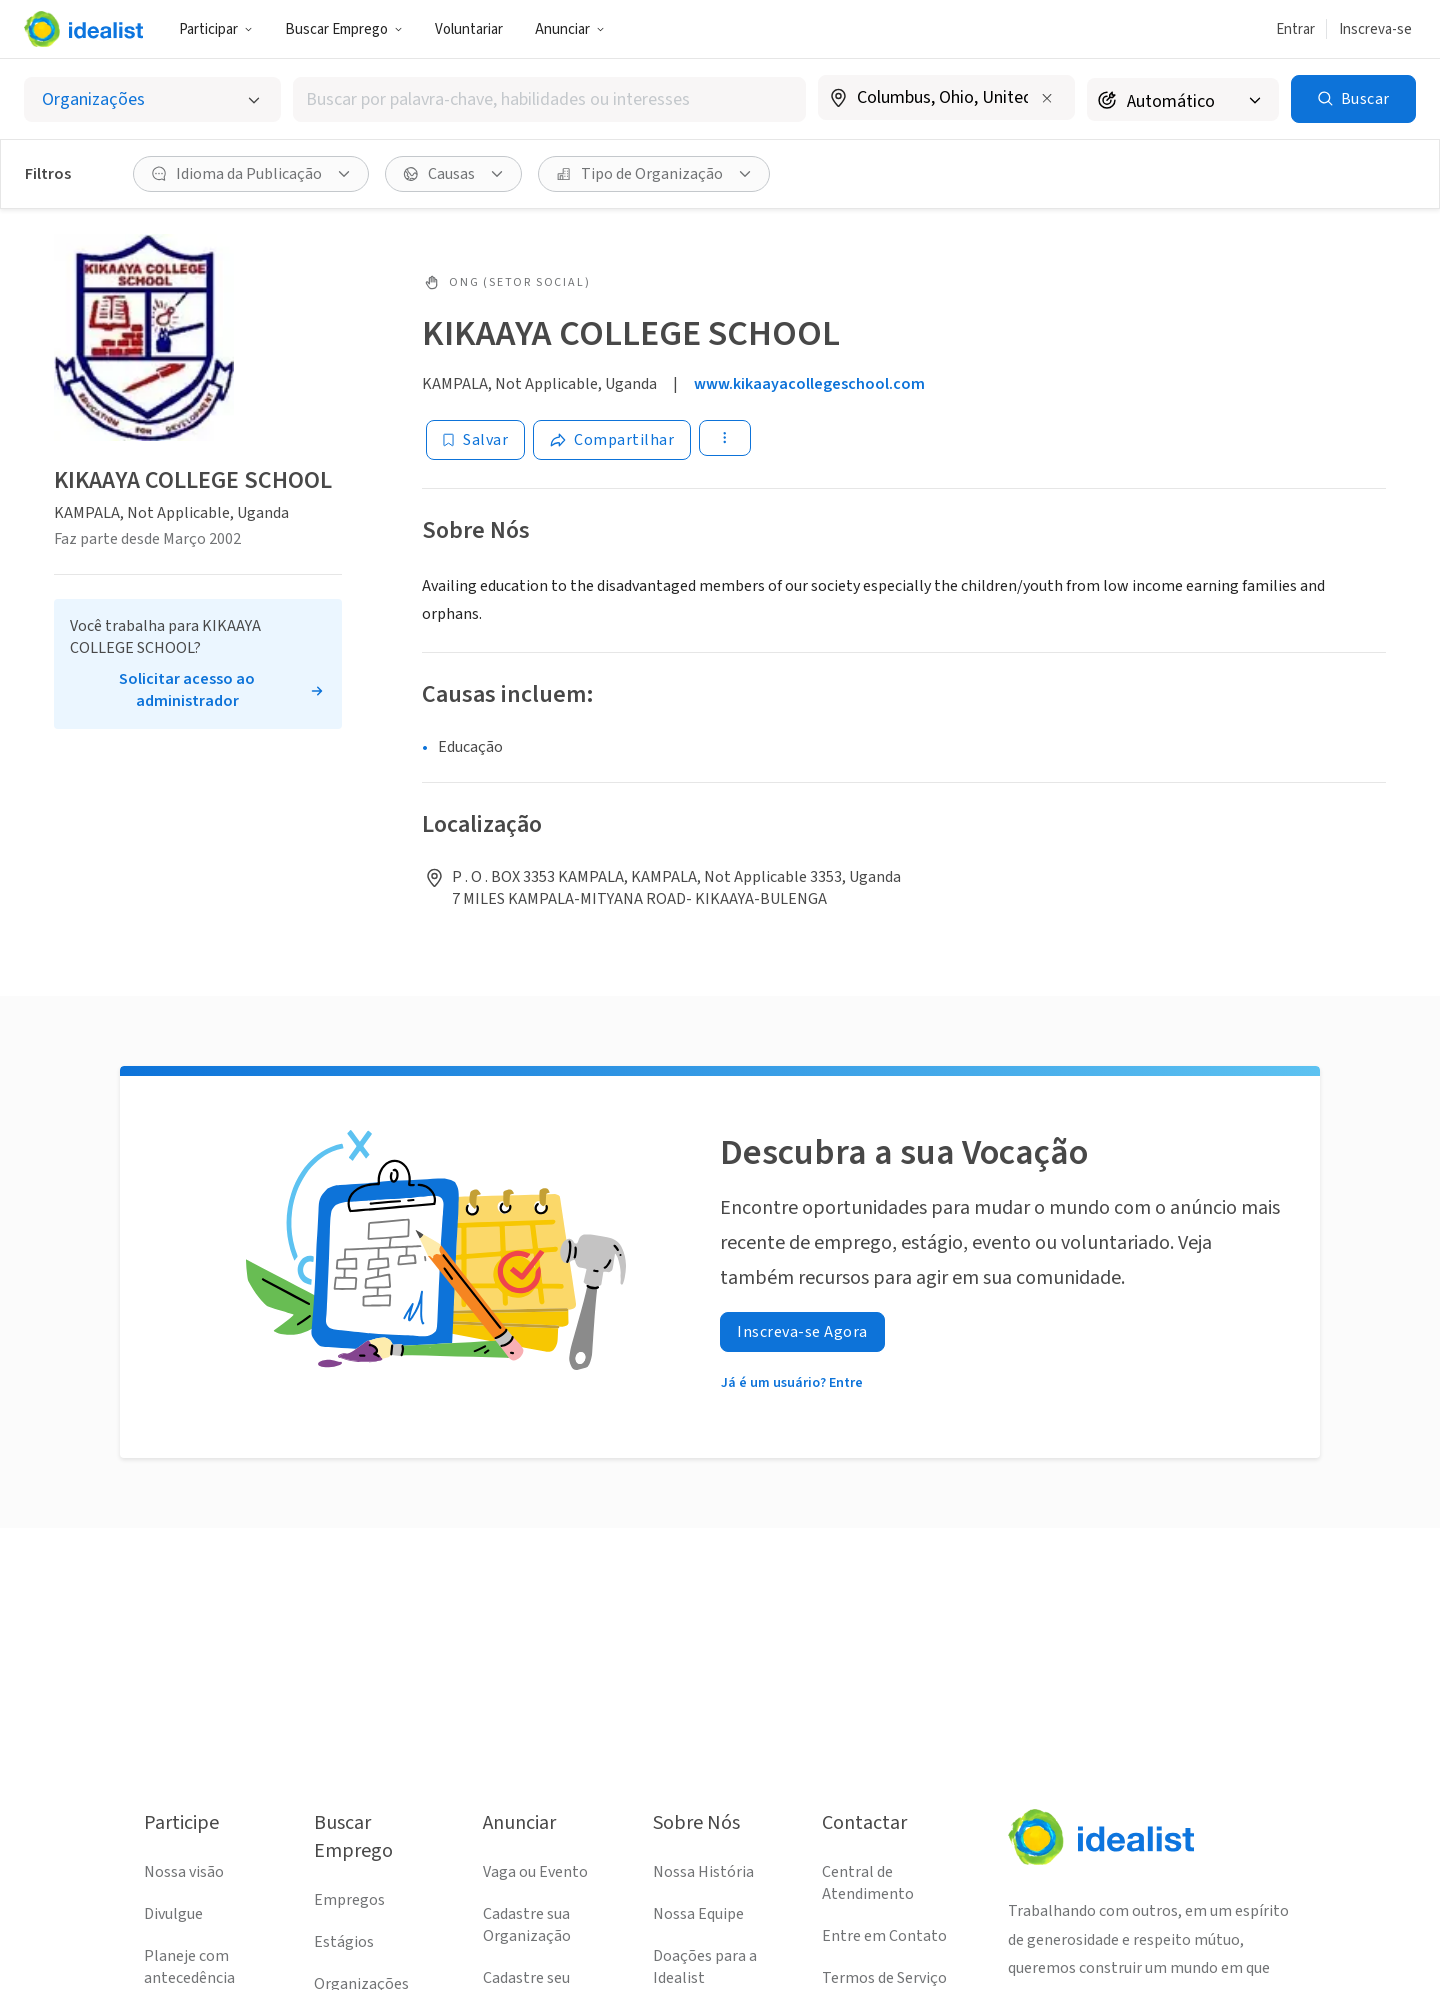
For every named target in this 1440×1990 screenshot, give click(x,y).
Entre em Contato (884, 1936)
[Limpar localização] (1047, 98)
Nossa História (703, 1872)
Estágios (344, 1942)
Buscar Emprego (344, 29)
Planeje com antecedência (189, 1967)
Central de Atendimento (868, 1883)
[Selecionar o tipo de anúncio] (152, 99)
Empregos (349, 1900)
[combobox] (549, 99)
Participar (216, 29)
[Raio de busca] (1183, 99)
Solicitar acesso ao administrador (187, 690)
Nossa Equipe (698, 1914)
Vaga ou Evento (535, 1872)
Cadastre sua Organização (527, 1925)
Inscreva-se (1375, 29)
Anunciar (570, 29)
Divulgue (173, 1914)
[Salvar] (475, 440)
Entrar (1295, 29)
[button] (216, 29)
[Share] (612, 440)
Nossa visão (184, 1872)
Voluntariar (469, 29)
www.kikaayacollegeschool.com (809, 384)
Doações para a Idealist (705, 1967)
